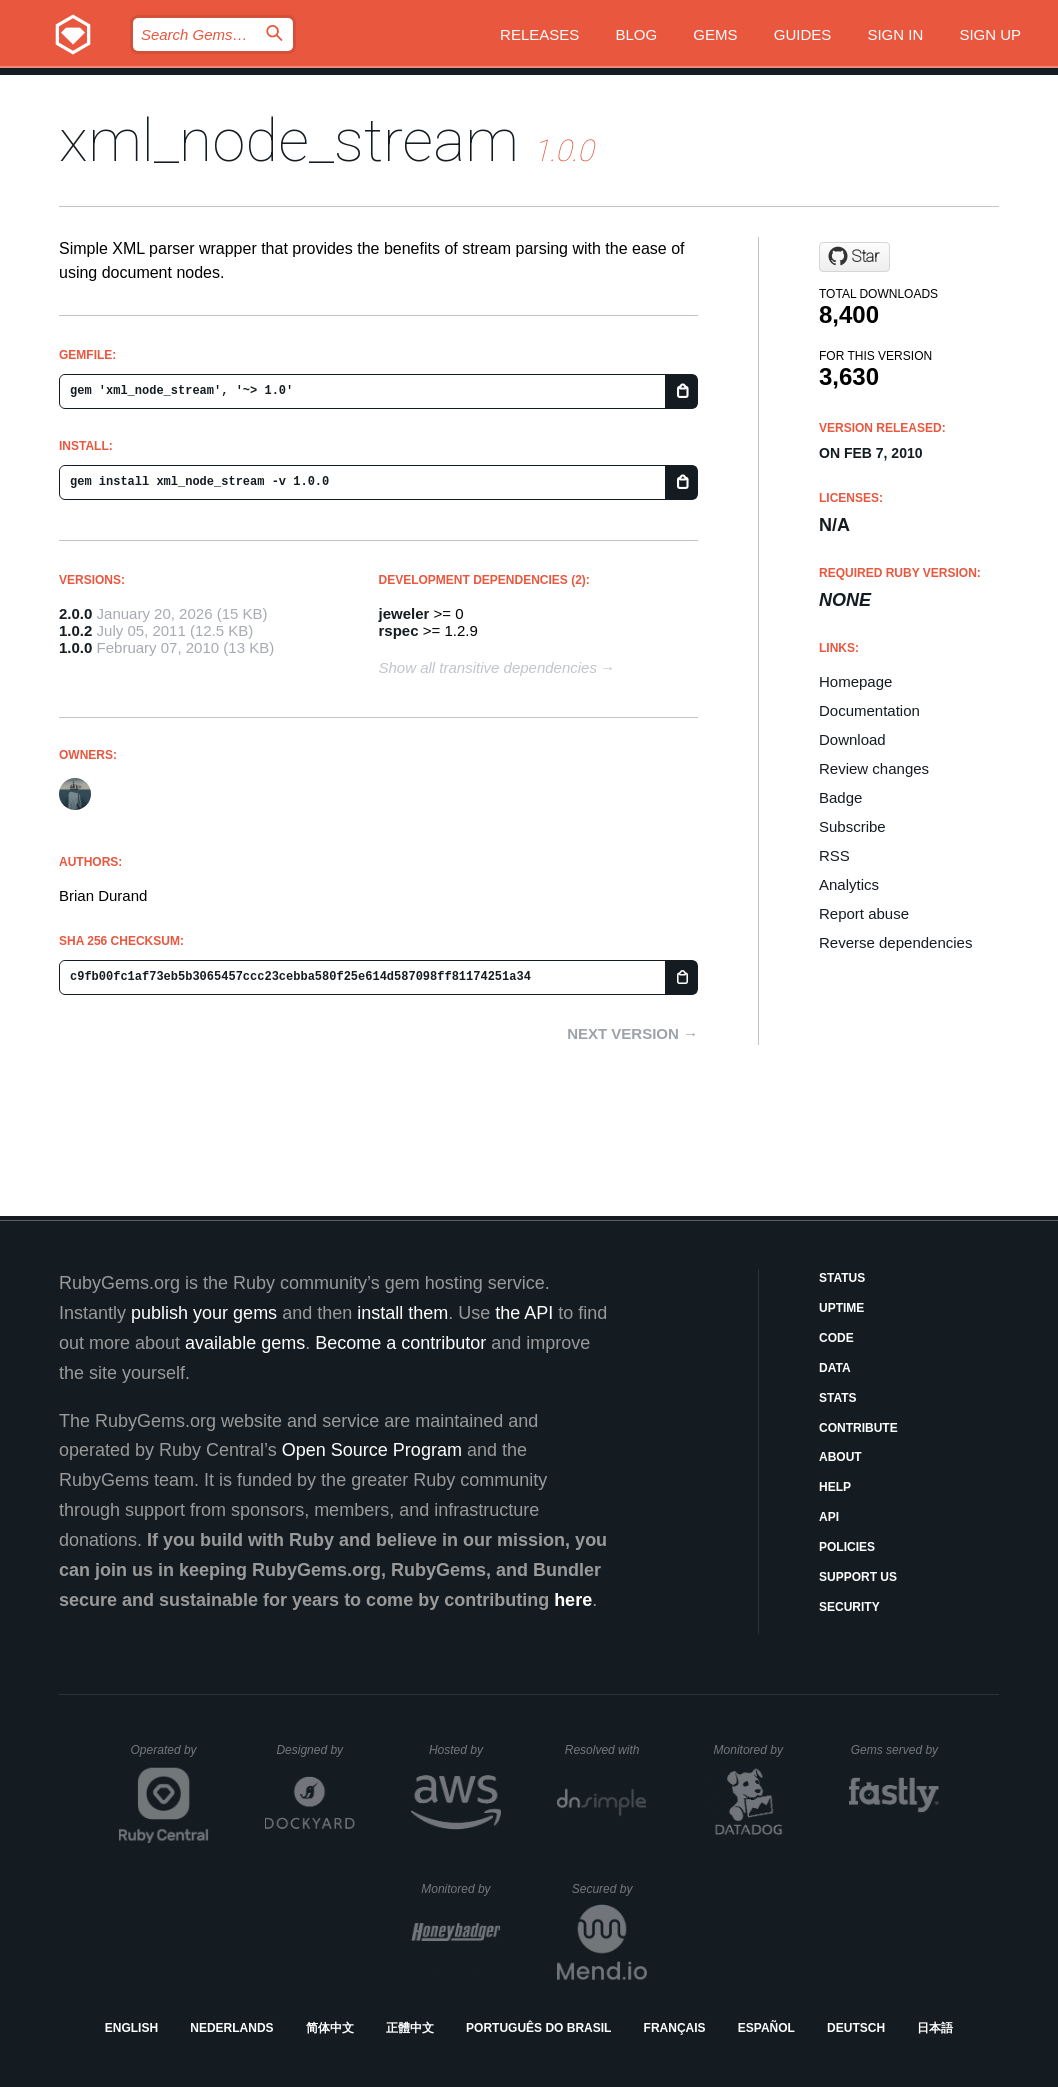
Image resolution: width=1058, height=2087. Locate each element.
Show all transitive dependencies (488, 667)
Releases (539, 34)
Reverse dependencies (895, 942)
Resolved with (606, 1750)
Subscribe (852, 826)
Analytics (849, 884)
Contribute (858, 1428)
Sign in (895, 34)
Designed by (315, 1750)
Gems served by (895, 1750)
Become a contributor (400, 1343)
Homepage (855, 681)
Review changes (874, 768)
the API (524, 1313)
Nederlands (231, 2028)
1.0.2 (75, 630)
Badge (840, 797)
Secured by (609, 1889)
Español (766, 2028)
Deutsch (856, 2028)
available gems (245, 1343)
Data (835, 1368)
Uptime (841, 1308)
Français (675, 2028)
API (829, 1517)
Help (835, 1487)
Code (836, 1338)
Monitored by (754, 1750)
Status (842, 1278)
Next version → (632, 1033)
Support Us (858, 1577)
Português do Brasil (538, 2028)
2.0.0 (75, 613)
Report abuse (864, 913)
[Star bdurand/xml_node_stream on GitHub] (854, 257)
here (573, 1600)
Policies (847, 1547)
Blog (637, 34)
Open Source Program (372, 1450)
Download (852, 739)
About (840, 1457)
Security (849, 1607)
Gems (715, 34)
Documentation (869, 710)
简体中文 (330, 2028)
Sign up (990, 34)
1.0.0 (75, 647)
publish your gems (204, 1313)
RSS (834, 855)
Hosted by (465, 1750)
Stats (838, 1398)
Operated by (170, 1757)
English (131, 2028)
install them (402, 1313)
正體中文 (410, 2028)
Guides (803, 34)
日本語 (935, 2028)
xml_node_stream (289, 140)
